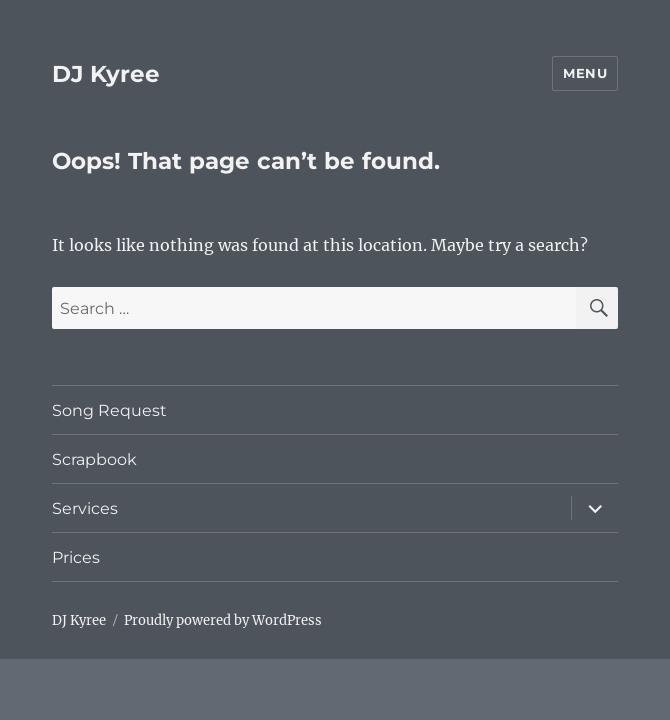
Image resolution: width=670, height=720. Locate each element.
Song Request (109, 410)
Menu (585, 73)
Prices (76, 557)
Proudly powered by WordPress (223, 620)
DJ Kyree (106, 74)
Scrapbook (94, 459)
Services (85, 508)
